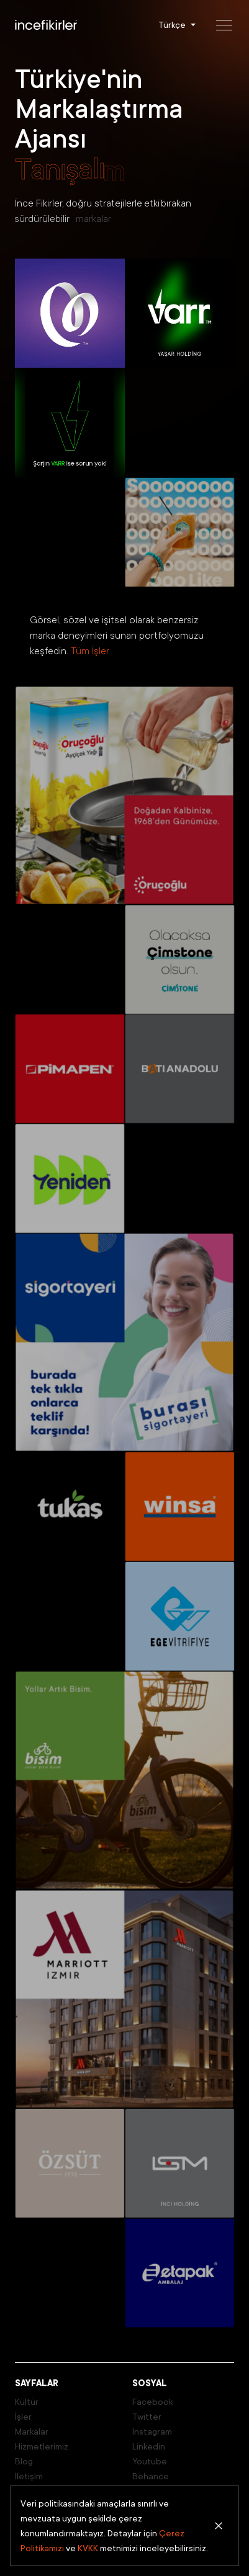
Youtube (149, 2461)
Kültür (26, 2402)
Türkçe (172, 25)
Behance (150, 2476)
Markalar (31, 2431)
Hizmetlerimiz (41, 2446)
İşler (23, 2417)
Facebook (152, 2402)
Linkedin (148, 2446)
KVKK (88, 2548)
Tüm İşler (90, 651)
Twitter (146, 2417)
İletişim (29, 2476)
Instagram (152, 2431)
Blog (24, 2461)
